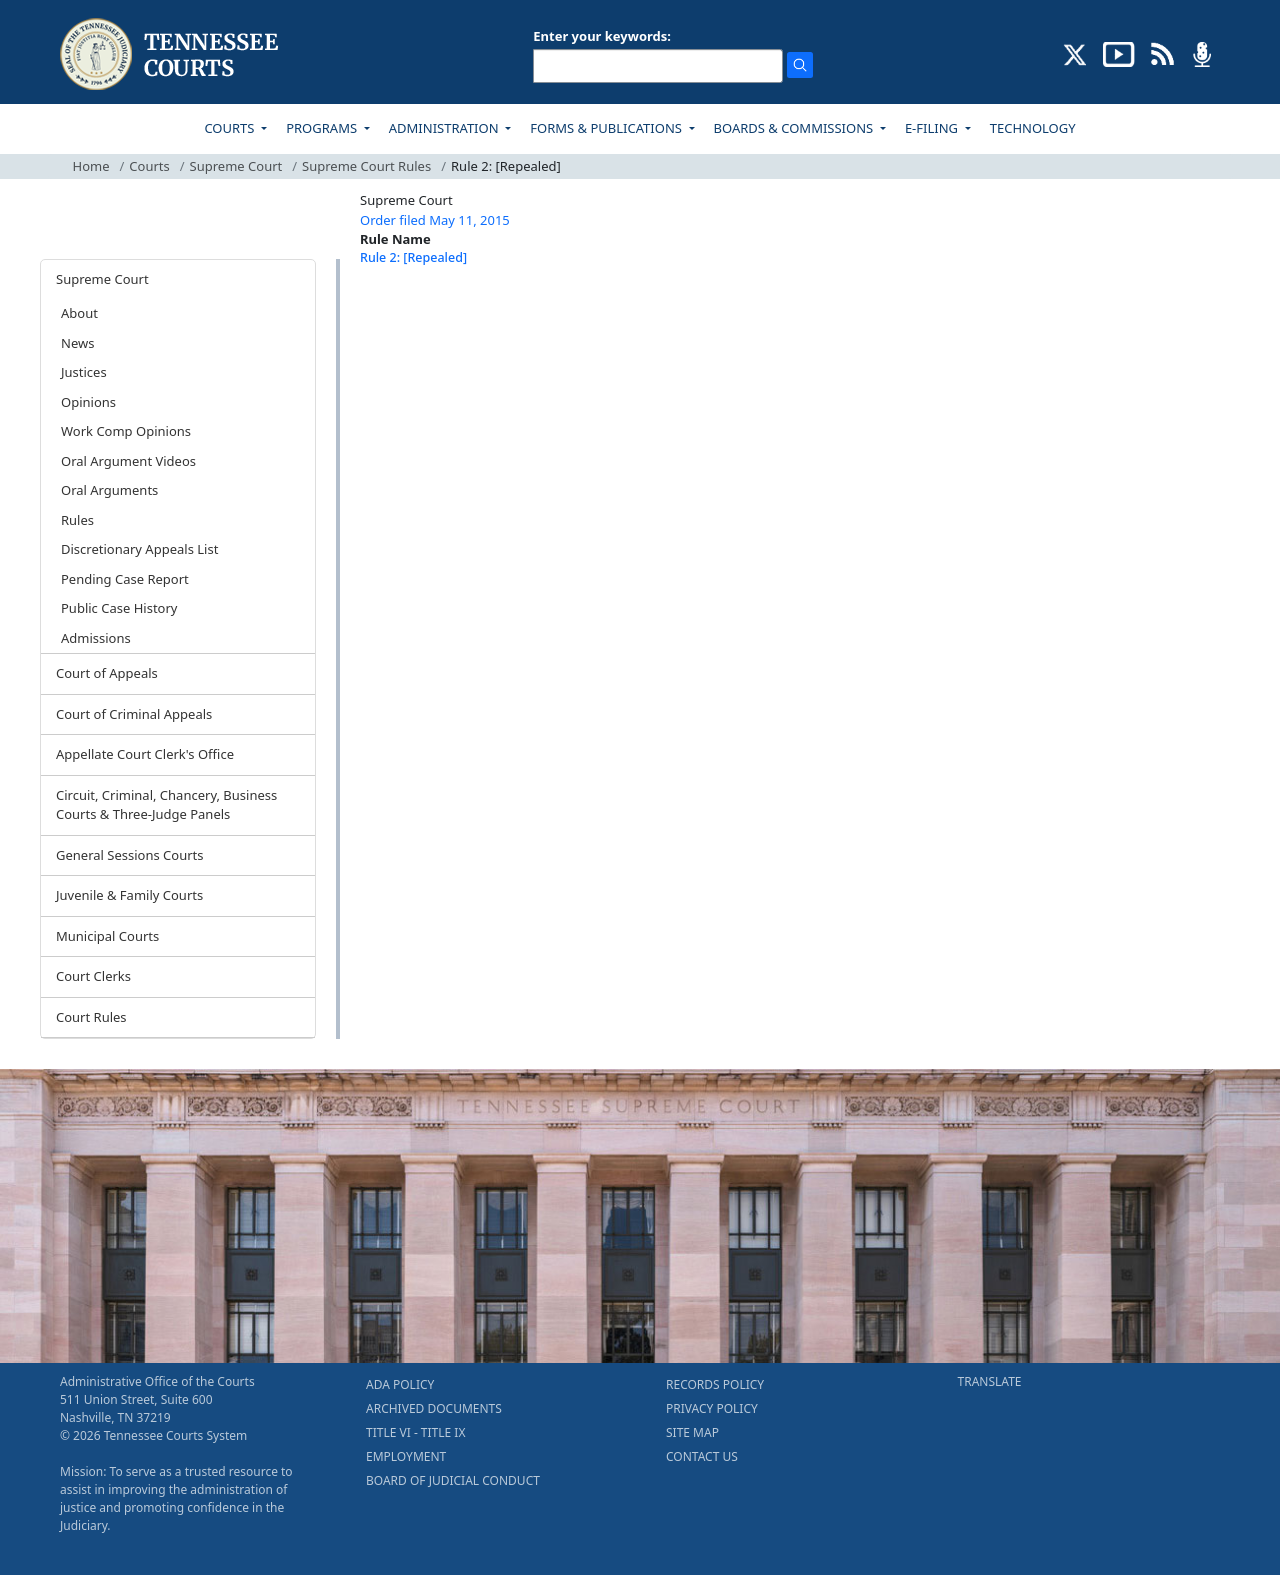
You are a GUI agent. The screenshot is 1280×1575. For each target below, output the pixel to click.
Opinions (88, 402)
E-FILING (933, 128)
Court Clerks (93, 976)
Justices (84, 372)
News (77, 343)
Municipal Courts (107, 936)
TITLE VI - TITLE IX (415, 1432)
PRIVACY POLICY (712, 1408)
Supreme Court (236, 166)
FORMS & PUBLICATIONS (607, 128)
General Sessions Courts (130, 855)
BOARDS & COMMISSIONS (795, 128)
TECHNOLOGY (1033, 128)
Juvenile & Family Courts (129, 895)
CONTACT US (702, 1456)
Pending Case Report (125, 579)
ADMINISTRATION (445, 128)
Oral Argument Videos (128, 461)
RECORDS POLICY (715, 1384)
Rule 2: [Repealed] (413, 257)
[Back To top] (394, 308)
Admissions (96, 638)
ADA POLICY (400, 1384)
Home (91, 166)
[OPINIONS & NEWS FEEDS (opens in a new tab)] (1162, 53)
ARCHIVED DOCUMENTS (434, 1408)
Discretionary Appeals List (139, 549)
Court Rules (91, 1017)
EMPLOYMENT (406, 1456)
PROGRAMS (323, 128)
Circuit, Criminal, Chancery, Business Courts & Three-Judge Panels (166, 805)
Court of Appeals (107, 673)
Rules (77, 520)
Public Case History (119, 608)
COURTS (230, 128)
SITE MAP (692, 1432)
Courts (149, 166)
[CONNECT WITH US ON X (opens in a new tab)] (1075, 53)
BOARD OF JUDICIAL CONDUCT (453, 1480)
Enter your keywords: (602, 36)
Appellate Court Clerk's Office (145, 754)
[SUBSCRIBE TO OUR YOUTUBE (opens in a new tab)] (1119, 53)
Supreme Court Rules (366, 166)
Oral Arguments (109, 490)
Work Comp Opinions (126, 431)
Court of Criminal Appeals (134, 714)
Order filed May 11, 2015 (435, 220)
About (79, 313)
